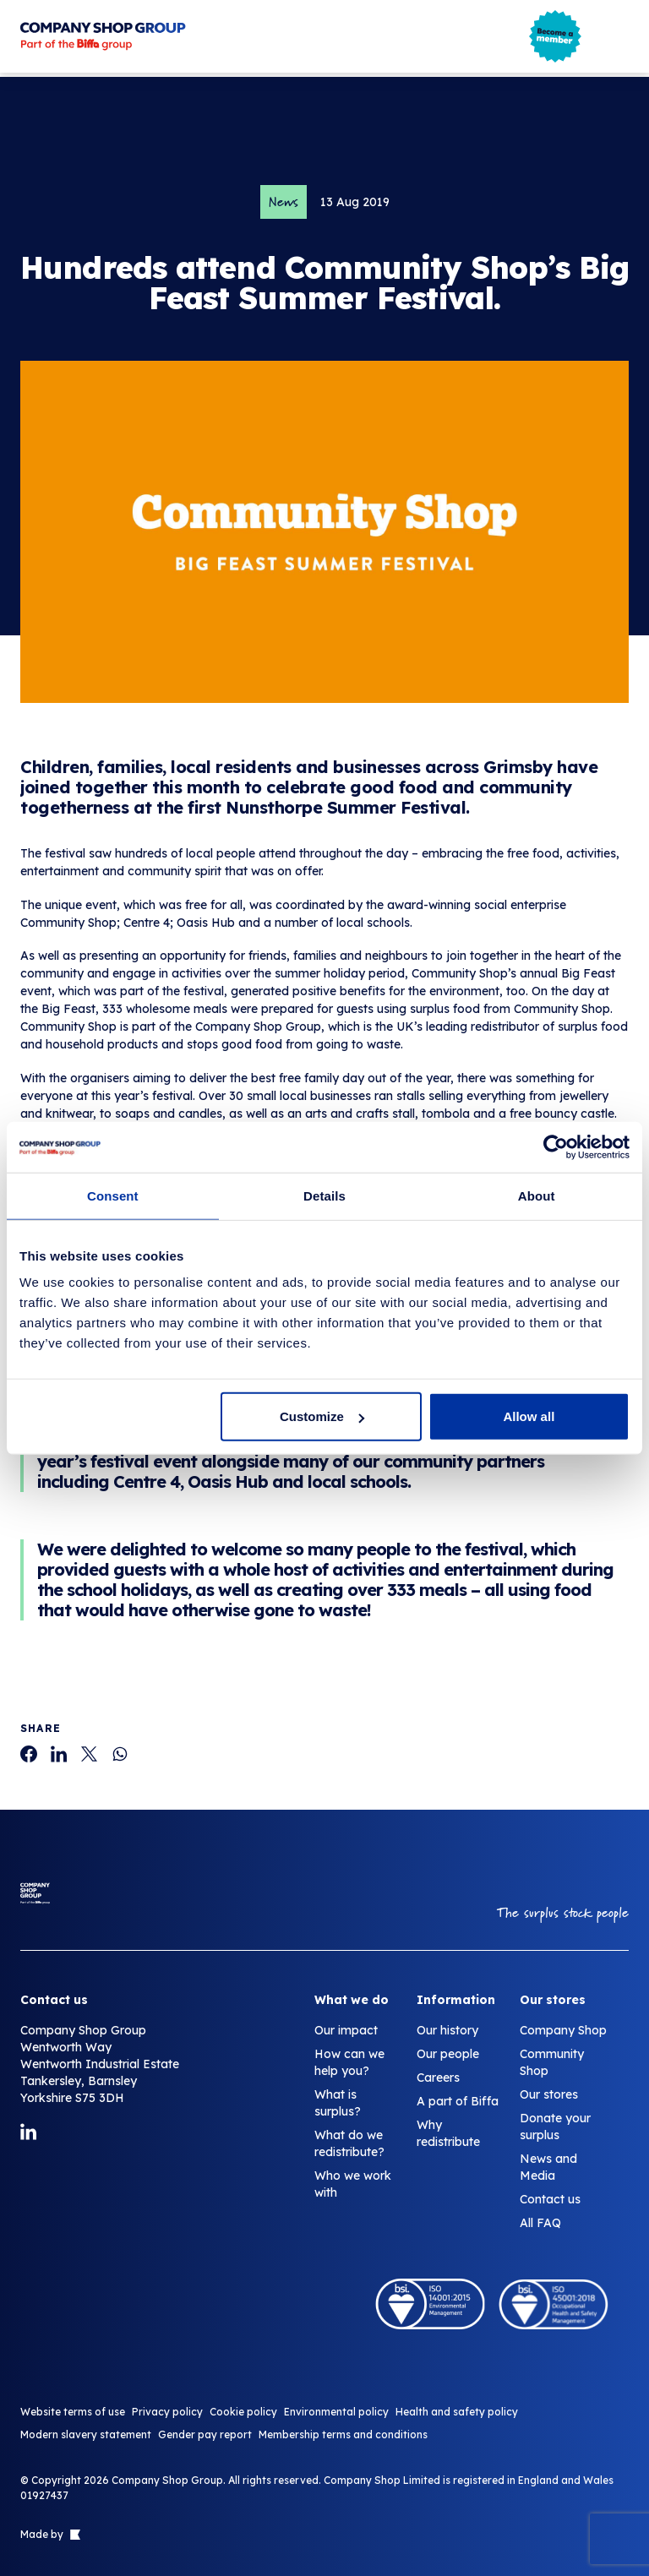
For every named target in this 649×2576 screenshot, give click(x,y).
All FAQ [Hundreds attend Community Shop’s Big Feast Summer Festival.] (540, 2222)
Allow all (528, 1416)
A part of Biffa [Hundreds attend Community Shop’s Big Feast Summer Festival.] (458, 2101)
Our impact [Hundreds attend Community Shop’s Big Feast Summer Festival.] (346, 2030)
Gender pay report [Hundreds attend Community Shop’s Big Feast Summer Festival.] (205, 2434)
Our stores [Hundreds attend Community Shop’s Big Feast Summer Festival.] (549, 2094)
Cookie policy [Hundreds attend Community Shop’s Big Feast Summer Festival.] (243, 2411)
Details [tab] (324, 1195)
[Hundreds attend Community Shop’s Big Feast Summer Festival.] (28, 1753)
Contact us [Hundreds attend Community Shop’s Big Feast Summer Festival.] (550, 2199)
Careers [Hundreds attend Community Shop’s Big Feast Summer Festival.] (438, 2077)
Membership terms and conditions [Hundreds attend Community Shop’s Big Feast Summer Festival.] (343, 2434)
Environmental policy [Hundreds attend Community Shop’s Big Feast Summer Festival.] (336, 2411)
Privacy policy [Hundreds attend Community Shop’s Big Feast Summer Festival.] (167, 2411)
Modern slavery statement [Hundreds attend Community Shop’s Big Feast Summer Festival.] (85, 2434)
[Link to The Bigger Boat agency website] (73, 2534)
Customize (322, 1416)
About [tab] (536, 1195)
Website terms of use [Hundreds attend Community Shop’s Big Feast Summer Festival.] (72, 2411)
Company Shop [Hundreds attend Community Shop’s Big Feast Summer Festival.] (563, 2030)
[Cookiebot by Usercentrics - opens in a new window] (556, 1146)
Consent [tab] (113, 1195)
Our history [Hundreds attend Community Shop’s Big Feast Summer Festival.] (447, 2030)
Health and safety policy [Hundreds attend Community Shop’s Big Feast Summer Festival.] (456, 2411)
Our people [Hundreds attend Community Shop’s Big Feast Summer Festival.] (448, 2053)
